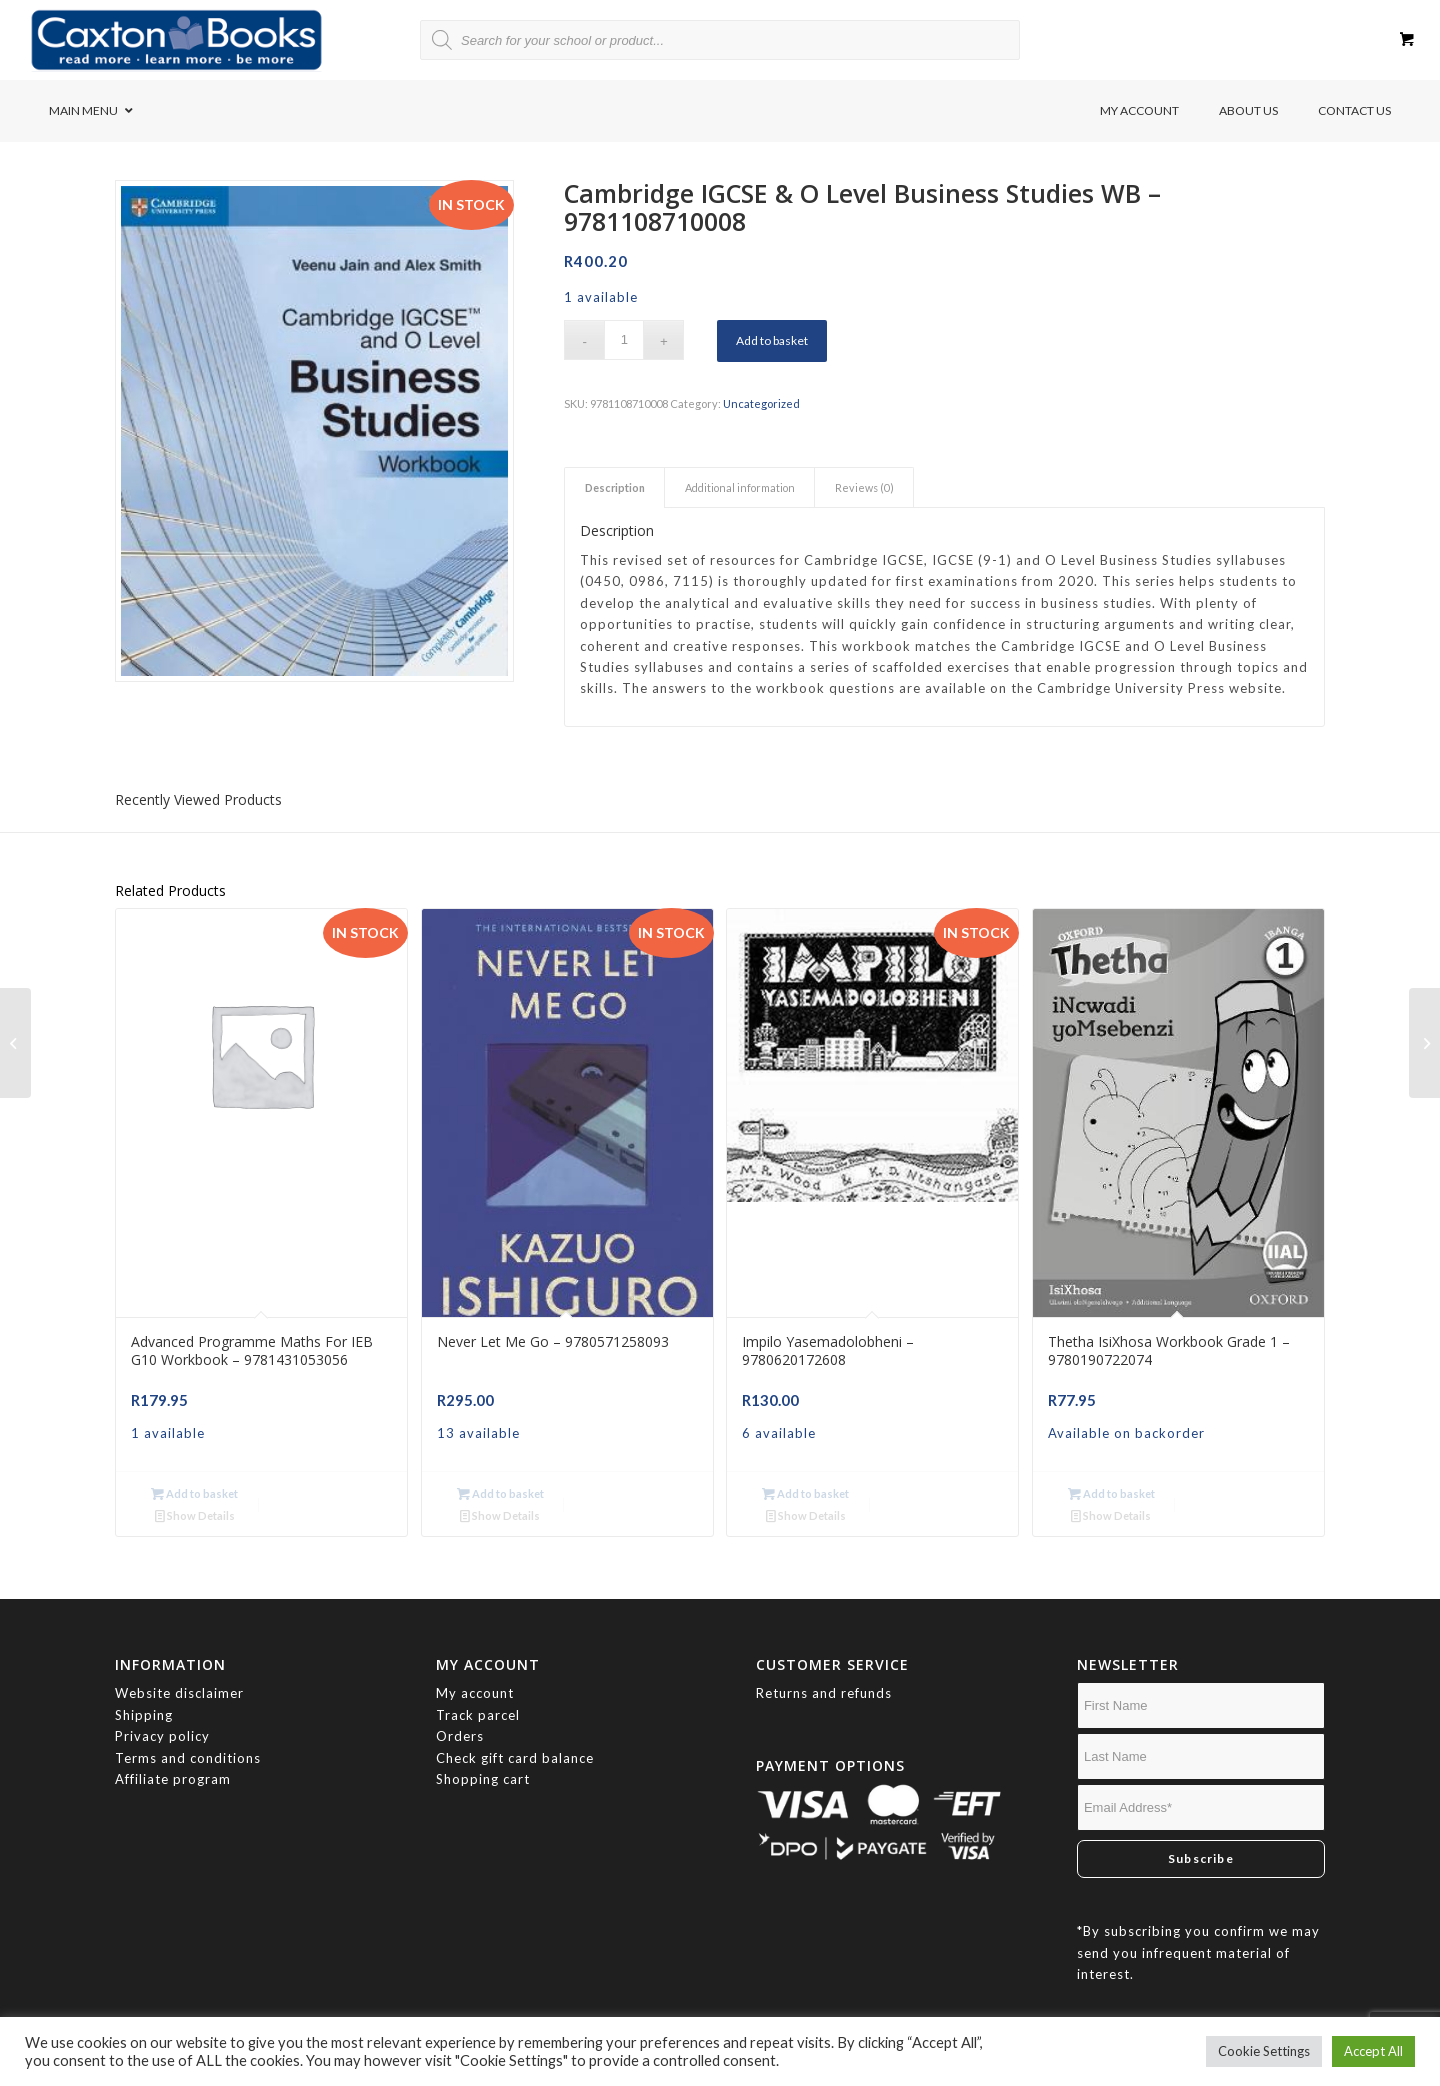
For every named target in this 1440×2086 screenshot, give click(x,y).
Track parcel (478, 1693)
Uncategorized (761, 403)
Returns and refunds (824, 1671)
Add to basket (772, 340)
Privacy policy (164, 1714)
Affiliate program (173, 1757)
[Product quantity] (624, 340)
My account (475, 1671)
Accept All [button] (1373, 2051)
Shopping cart (483, 1757)
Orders (460, 1714)
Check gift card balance (515, 1736)
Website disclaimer (179, 1671)
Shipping (144, 1693)
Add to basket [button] (192, 1493)
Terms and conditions (188, 1736)
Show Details (325, 1493)
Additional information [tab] (740, 487)
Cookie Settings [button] (1264, 2051)
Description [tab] (615, 487)
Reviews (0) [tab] (864, 487)
